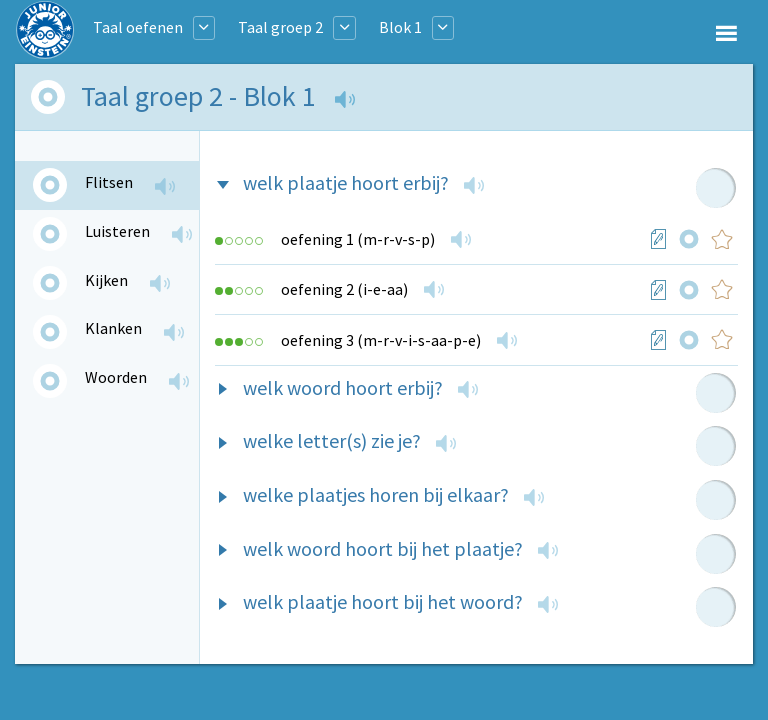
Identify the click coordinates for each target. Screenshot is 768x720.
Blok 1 (400, 27)
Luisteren (117, 231)
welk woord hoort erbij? (343, 387)
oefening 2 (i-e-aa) (344, 289)
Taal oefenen (138, 27)
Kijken (106, 280)
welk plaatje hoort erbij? (346, 182)
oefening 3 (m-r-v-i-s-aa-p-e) (381, 340)
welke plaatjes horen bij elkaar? (376, 494)
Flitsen (109, 182)
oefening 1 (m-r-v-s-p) (358, 239)
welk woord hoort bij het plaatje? (383, 548)
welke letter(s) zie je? (332, 440)
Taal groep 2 (280, 27)
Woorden (116, 377)
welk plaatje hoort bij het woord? (383, 601)
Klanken (113, 328)
